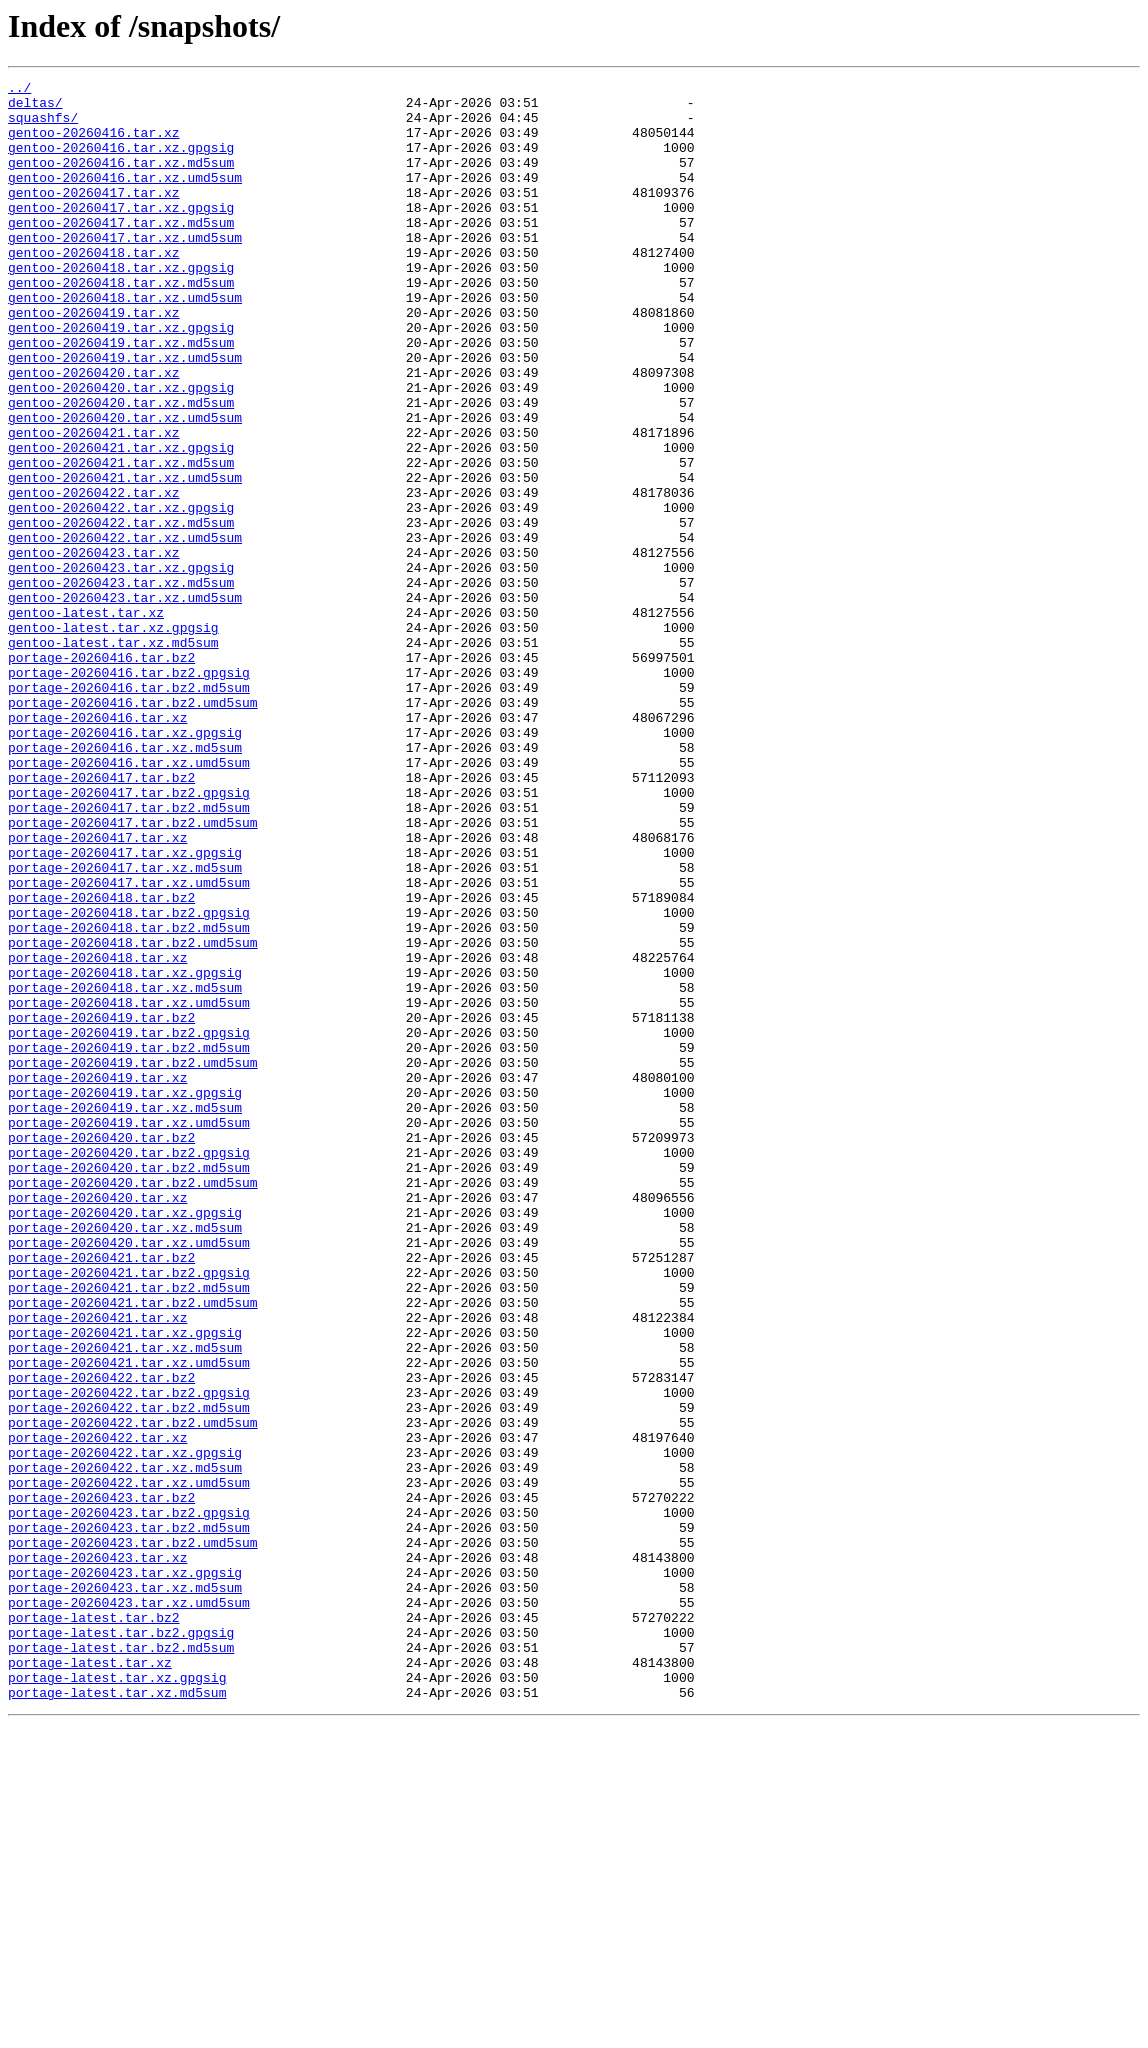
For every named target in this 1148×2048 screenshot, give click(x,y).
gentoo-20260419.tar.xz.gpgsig (121, 378)
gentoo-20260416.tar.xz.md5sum (121, 180)
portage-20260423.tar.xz (97, 1854)
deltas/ (35, 108)
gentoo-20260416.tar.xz (94, 144)
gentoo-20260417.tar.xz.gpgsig (121, 234)
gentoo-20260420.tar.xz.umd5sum (125, 486)
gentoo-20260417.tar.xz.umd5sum (125, 270)
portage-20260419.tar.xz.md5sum (125, 1314)
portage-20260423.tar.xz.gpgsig (125, 1872)
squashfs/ (43, 126)
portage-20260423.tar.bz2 (101, 1782)
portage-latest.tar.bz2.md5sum (121, 1962)
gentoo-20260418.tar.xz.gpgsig (121, 306)
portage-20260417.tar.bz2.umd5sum (133, 972)
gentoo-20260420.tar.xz (94, 432)
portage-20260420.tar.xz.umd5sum (129, 1476)
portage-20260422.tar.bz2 (101, 1638)
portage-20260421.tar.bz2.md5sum (129, 1530)
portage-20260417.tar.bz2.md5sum (129, 954)
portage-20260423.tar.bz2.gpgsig (129, 1800)
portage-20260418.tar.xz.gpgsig (125, 1152)
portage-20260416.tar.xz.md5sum (125, 882)
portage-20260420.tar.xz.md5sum (125, 1458)
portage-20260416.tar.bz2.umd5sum (133, 828)
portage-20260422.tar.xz (97, 1710)
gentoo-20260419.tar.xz (94, 360)
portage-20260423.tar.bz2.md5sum (129, 1818)
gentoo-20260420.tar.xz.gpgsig (121, 450)
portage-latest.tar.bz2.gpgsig (121, 1944)
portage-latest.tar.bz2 (94, 1926)
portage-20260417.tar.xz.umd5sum (129, 1044)
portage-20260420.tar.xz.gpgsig (125, 1440)
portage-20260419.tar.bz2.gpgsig (129, 1224)
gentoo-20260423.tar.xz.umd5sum (125, 702)
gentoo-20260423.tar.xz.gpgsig (121, 666)
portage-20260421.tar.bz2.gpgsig (129, 1512)
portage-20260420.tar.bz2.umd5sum (133, 1404)
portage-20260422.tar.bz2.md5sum (129, 1674)
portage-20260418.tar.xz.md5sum (125, 1170)
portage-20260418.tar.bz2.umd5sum (133, 1116)
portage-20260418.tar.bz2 (101, 1062)
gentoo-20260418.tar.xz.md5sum (121, 324)
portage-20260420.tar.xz (97, 1422)
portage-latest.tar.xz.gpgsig (117, 1998)
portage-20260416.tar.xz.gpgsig (125, 864)
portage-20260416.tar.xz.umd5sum (129, 900)
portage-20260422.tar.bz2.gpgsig (129, 1656)
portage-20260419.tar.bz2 (101, 1206)
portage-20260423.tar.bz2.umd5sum (133, 1836)
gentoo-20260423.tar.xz (94, 648)
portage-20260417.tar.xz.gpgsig (125, 1008)
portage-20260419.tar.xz (97, 1278)
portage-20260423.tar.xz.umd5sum (129, 1908)
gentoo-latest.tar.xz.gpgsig (113, 738)
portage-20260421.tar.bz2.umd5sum (133, 1548)
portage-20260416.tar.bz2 (101, 774)
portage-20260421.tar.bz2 (101, 1494)
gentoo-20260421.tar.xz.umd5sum (125, 558)
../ (19, 90)
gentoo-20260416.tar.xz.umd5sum (125, 198)
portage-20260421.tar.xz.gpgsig (125, 1584)
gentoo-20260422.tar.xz (94, 576)
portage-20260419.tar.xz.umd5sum (129, 1332)
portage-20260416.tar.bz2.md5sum (129, 810)
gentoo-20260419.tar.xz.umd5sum (125, 414)
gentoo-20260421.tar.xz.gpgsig (121, 522)
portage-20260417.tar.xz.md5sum (125, 1026)
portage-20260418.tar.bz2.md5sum (129, 1098)
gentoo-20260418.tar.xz (94, 288)
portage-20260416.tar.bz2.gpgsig (129, 792)
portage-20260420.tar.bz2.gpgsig (129, 1368)
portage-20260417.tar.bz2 (101, 918)
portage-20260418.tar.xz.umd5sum (129, 1188)
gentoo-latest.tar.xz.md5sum (113, 756)
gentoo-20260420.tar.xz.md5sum (121, 468)
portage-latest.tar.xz (90, 1980)
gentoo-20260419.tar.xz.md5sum (121, 396)
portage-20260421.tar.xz (97, 1566)
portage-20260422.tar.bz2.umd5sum (133, 1692)
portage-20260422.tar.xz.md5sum (125, 1746)
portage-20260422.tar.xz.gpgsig (125, 1728)
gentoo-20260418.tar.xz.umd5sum (125, 342)
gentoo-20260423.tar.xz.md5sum (121, 684)
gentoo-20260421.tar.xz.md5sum (121, 540)
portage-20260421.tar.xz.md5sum (125, 1602)
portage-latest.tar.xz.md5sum (117, 2016)
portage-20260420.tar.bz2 (101, 1350)
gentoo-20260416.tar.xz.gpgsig (121, 162)
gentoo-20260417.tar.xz (94, 216)
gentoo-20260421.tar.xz (94, 504)
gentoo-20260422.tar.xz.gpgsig (121, 594)
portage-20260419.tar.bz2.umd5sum (133, 1260)
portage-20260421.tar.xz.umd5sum (129, 1620)
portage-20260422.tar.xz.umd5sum (129, 1764)
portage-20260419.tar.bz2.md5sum (129, 1242)
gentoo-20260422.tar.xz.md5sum (121, 612)
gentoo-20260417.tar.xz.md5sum (121, 252)
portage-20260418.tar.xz (97, 1134)
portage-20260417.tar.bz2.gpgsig (129, 936)
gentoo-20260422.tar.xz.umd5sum (125, 630)
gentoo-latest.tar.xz (86, 720)
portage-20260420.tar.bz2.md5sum (129, 1386)
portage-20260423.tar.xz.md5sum (125, 1890)
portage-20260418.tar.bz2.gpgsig (129, 1080)
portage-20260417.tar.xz (97, 990)
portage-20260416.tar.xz (97, 846)
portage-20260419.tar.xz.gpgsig (125, 1296)
